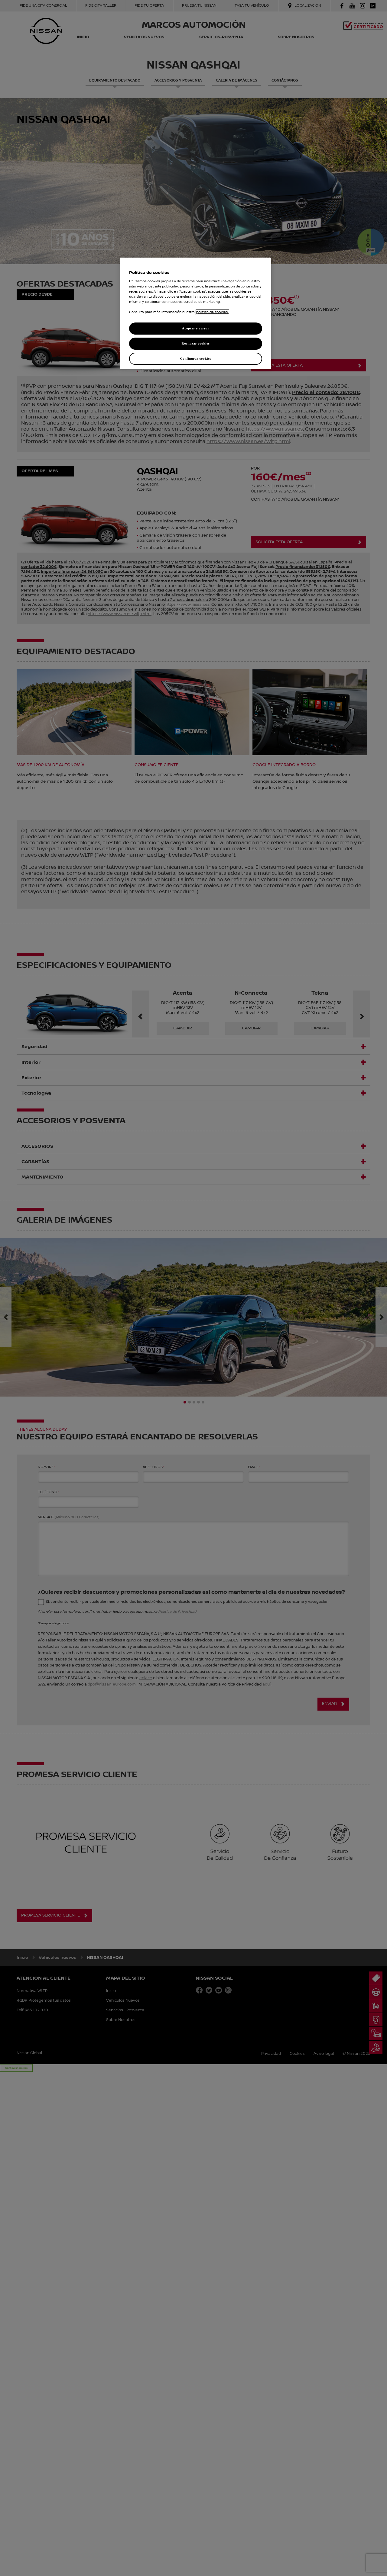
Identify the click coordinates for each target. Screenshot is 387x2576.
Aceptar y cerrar (195, 328)
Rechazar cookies (195, 343)
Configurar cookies (195, 358)
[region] (195, 313)
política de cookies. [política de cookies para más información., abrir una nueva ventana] (212, 312)
